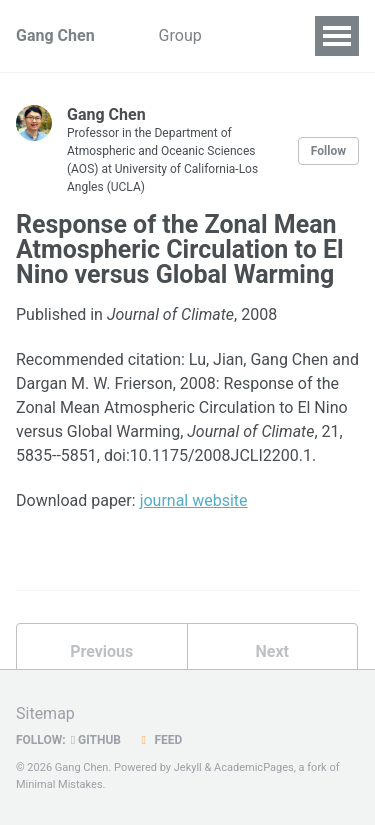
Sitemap (45, 713)
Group (180, 35)
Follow (328, 151)
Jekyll (188, 767)
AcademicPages (254, 767)
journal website (194, 500)
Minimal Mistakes (59, 784)
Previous (101, 651)
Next (272, 651)
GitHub (96, 740)
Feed (159, 740)
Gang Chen (55, 35)
